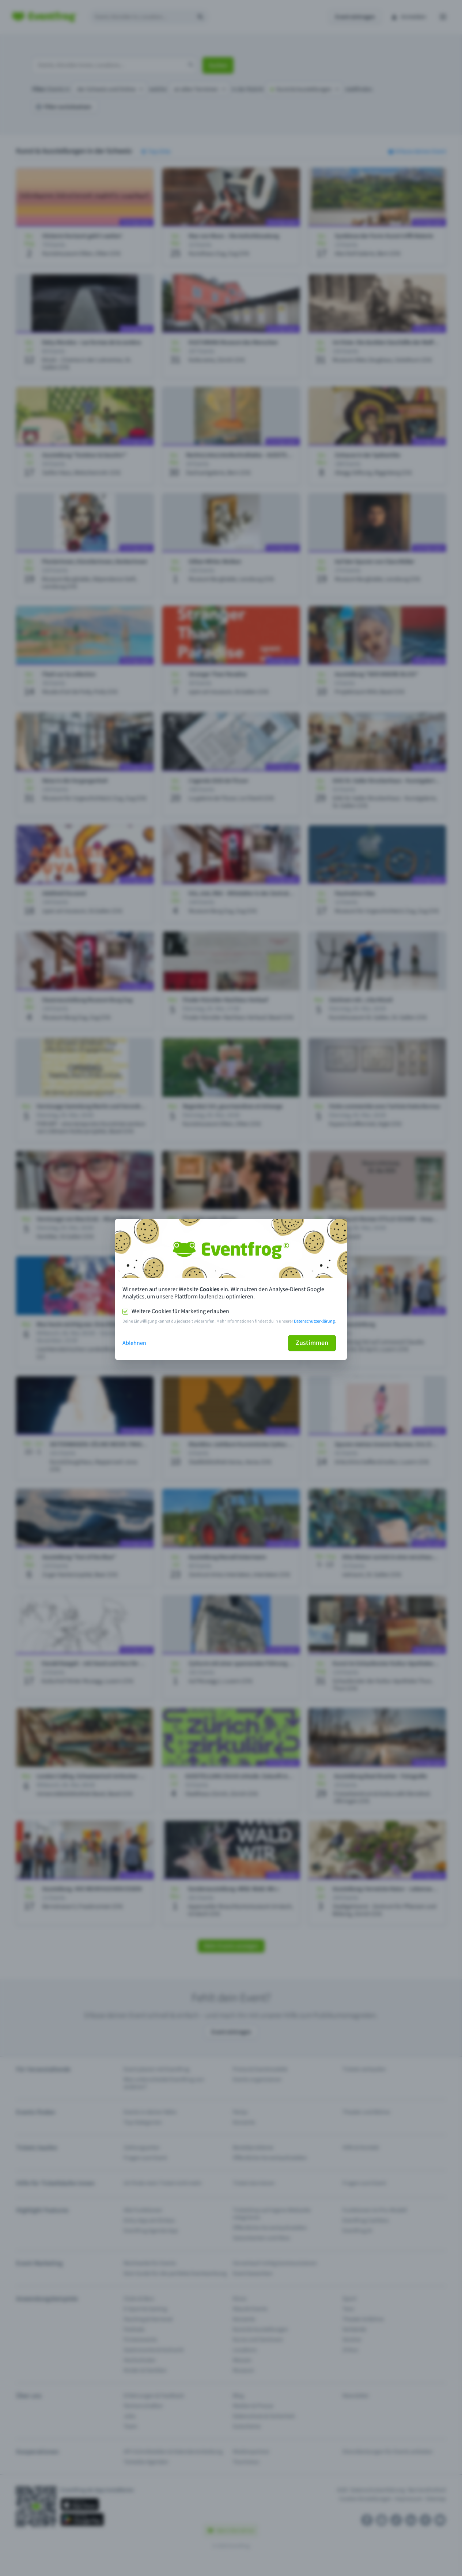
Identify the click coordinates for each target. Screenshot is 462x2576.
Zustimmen (312, 1342)
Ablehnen (134, 1343)
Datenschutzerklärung (314, 1321)
